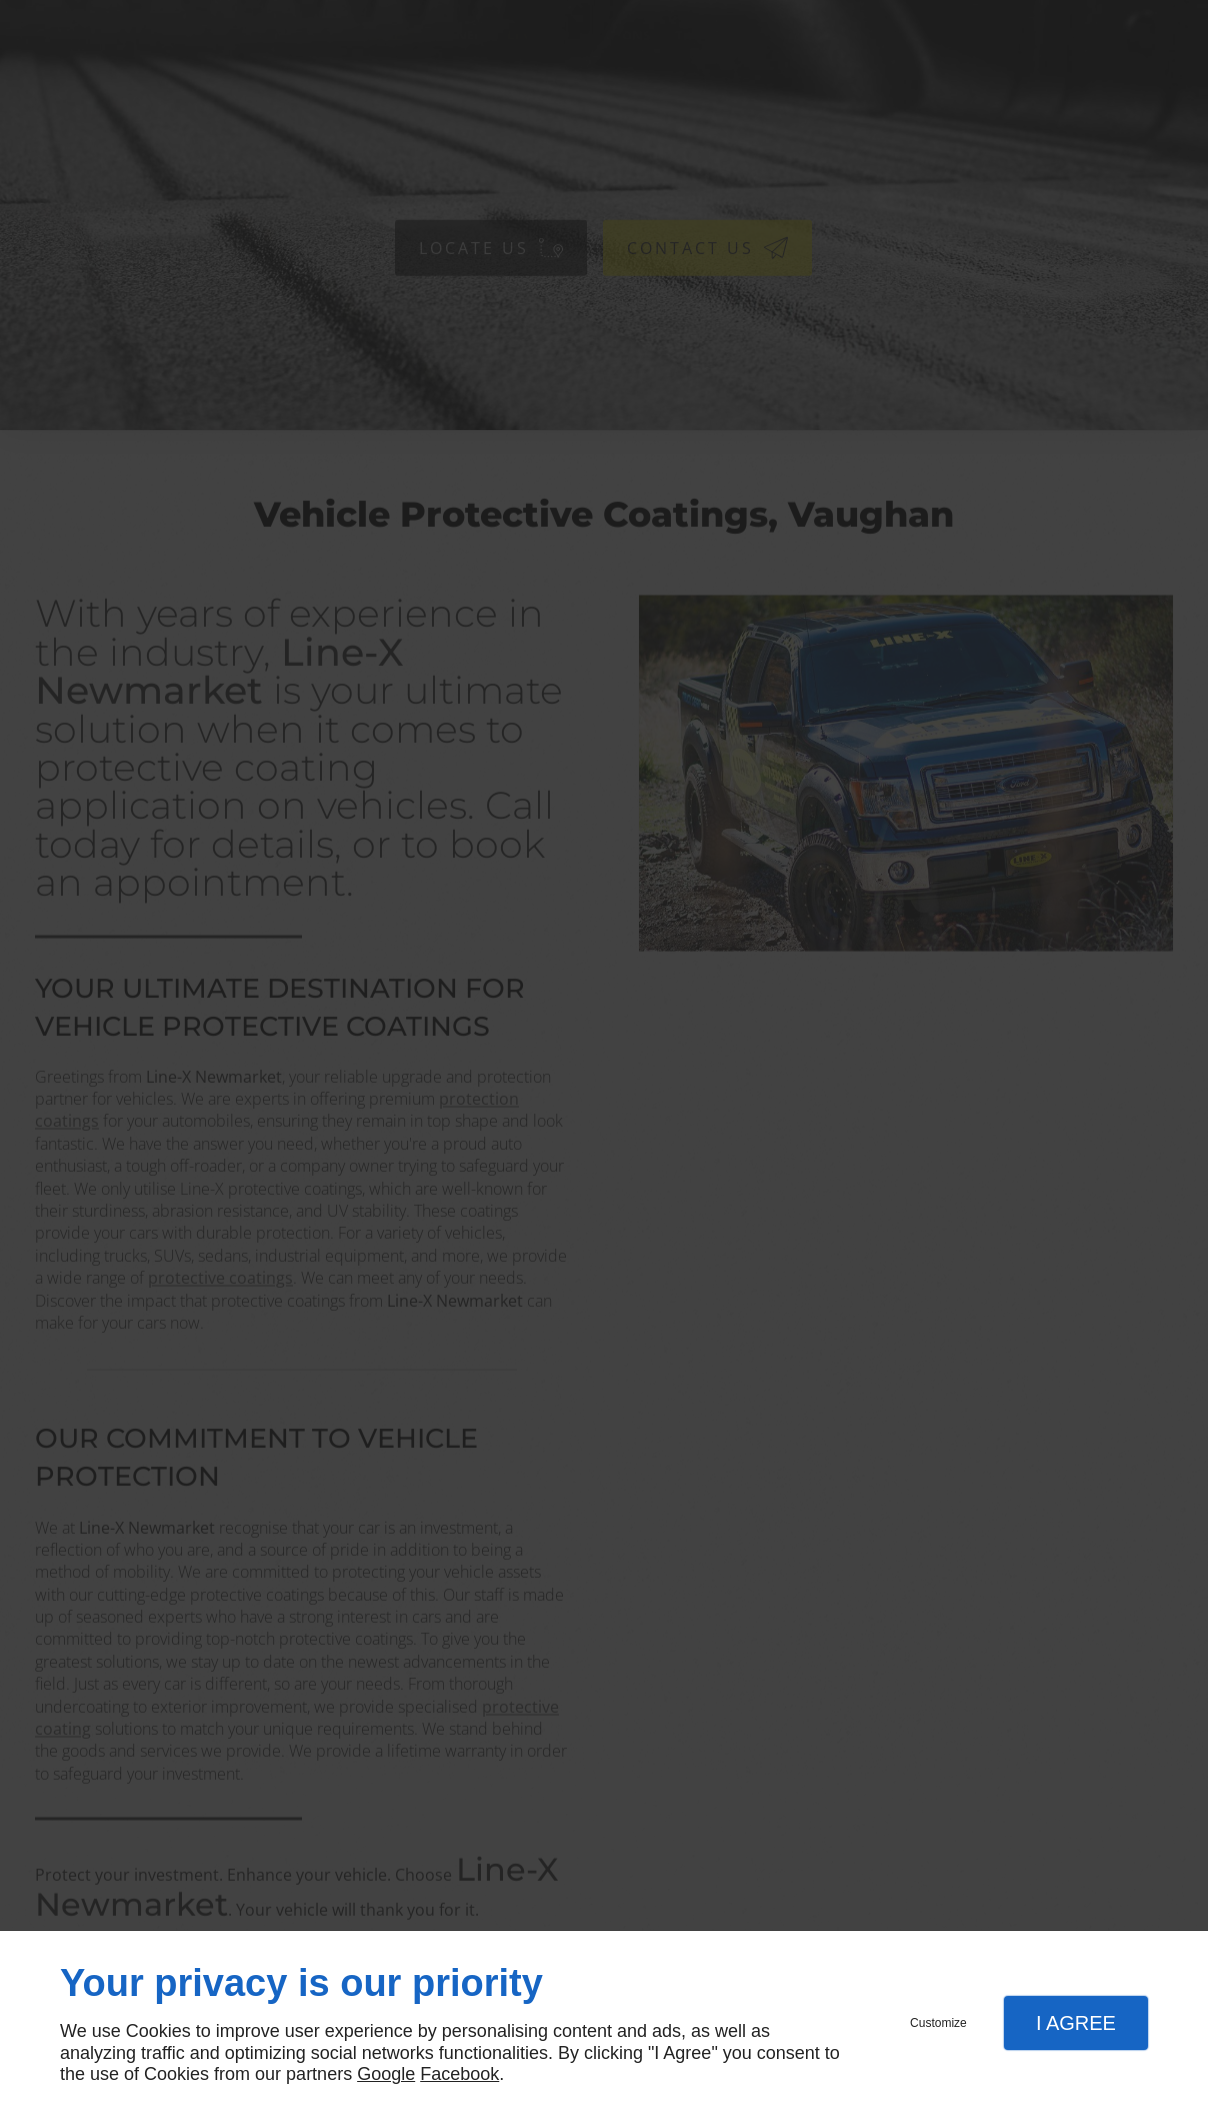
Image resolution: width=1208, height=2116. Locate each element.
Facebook (459, 2074)
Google (386, 2074)
